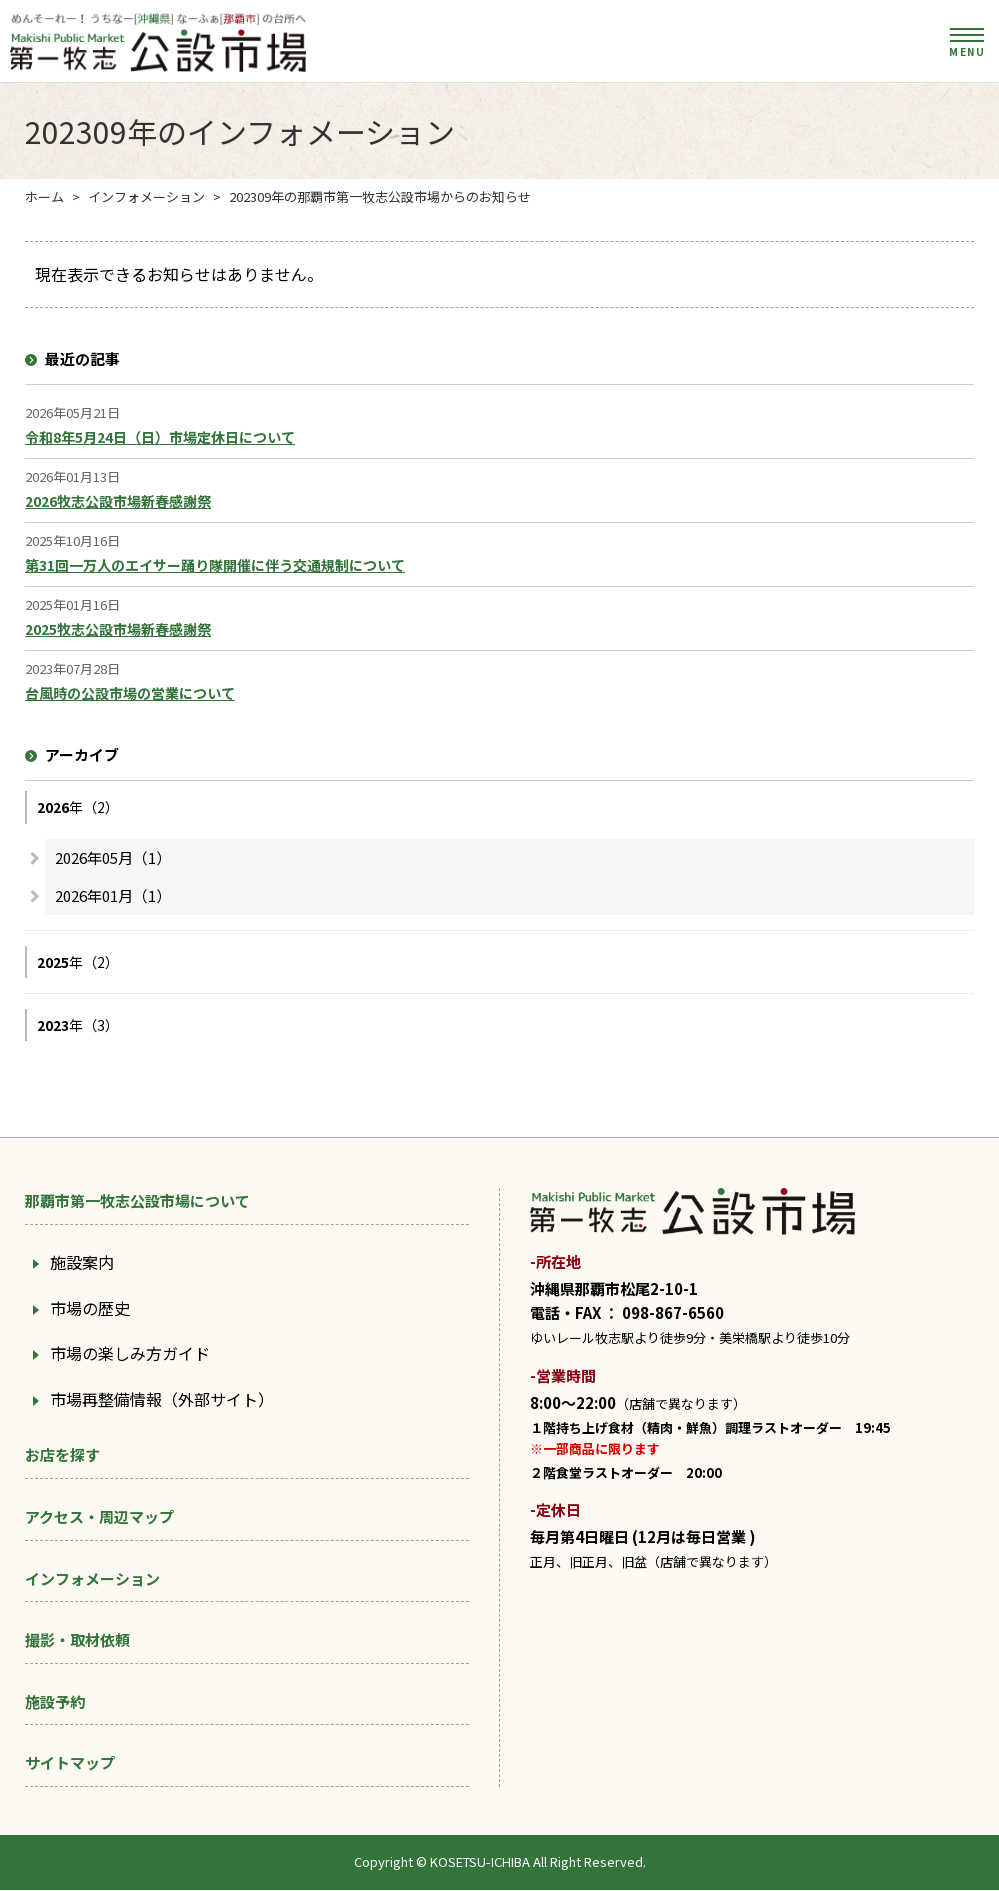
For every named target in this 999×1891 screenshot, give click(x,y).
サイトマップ (70, 1763)
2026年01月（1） (113, 895)
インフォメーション (92, 1578)
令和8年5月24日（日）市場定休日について (160, 438)
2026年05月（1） (113, 857)
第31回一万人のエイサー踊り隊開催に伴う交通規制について (215, 566)
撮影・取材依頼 (77, 1640)
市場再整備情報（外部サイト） (162, 1400)
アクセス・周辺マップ (99, 1517)
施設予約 (55, 1702)
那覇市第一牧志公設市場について (137, 1201)
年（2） (78, 808)
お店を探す (62, 1455)
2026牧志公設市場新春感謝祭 (118, 502)
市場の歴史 (90, 1308)
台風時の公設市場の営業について (130, 694)
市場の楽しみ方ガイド (130, 1354)
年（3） (78, 1026)
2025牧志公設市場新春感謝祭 (118, 630)
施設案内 (82, 1263)
